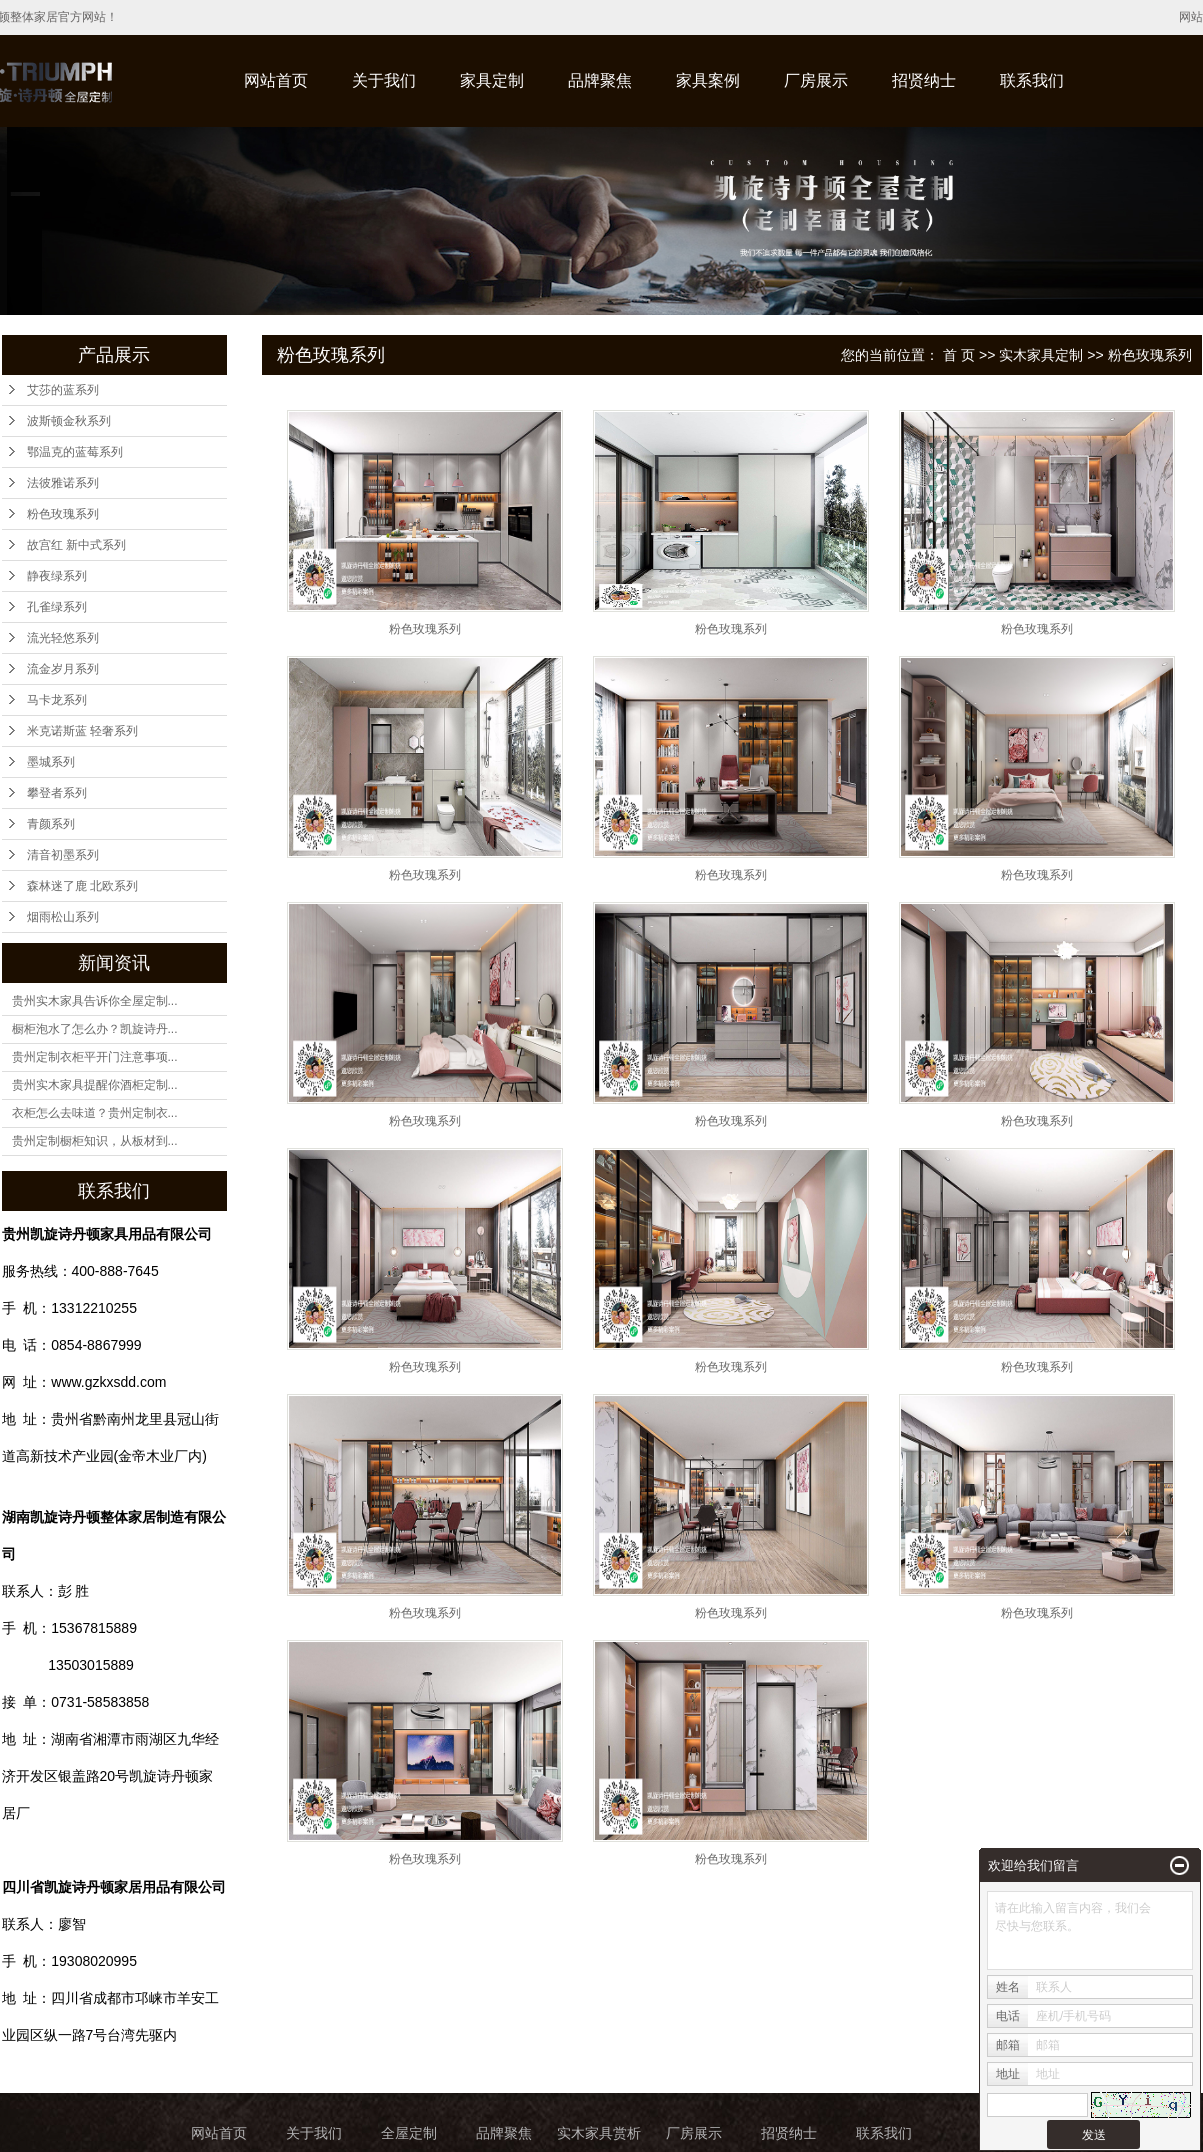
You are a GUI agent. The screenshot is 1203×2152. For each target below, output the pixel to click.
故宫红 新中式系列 (76, 545)
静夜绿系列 (57, 576)
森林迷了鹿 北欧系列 (82, 886)
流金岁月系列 (63, 669)
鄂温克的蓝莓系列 (75, 452)
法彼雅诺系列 (63, 483)
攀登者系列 (57, 793)
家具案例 (708, 80)
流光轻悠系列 (63, 638)
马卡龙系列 (57, 700)
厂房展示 (816, 80)
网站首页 (276, 80)
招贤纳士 (924, 80)
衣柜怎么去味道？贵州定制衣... (95, 1113)
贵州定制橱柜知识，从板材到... (95, 1141)
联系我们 (1032, 80)
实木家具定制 (1041, 355)
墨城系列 (51, 762)
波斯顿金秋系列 (69, 421)
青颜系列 (51, 824)
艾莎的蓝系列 (63, 390)
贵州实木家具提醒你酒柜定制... (95, 1085)
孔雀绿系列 (57, 607)
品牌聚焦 (600, 80)
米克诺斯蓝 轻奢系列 (82, 731)
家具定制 (492, 80)
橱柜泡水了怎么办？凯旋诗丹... (95, 1029)
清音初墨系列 (63, 855)
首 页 (959, 355)
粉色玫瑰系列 (63, 514)
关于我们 (384, 80)
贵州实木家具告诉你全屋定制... (95, 1001)
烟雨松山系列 (63, 917)
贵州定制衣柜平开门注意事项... (95, 1057)
